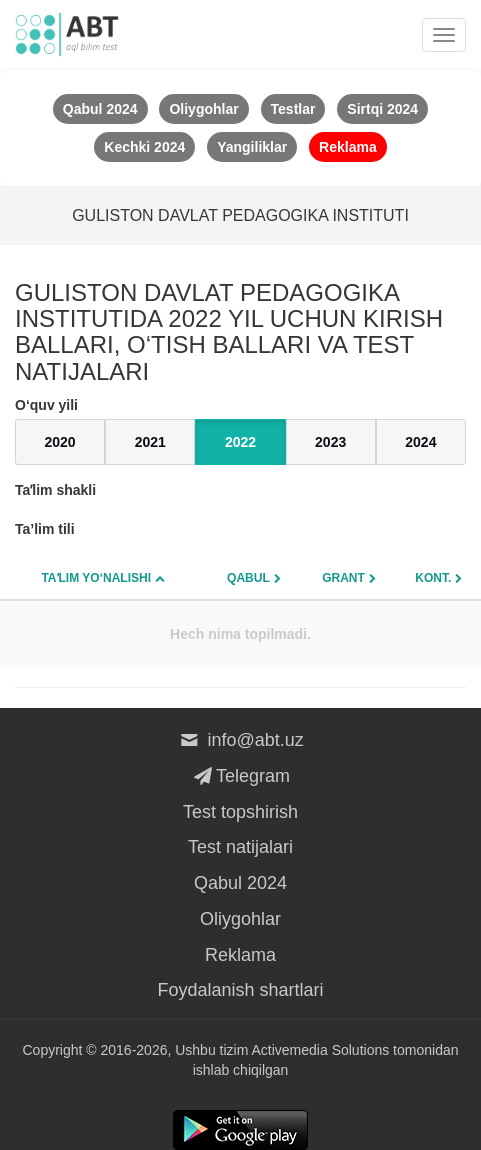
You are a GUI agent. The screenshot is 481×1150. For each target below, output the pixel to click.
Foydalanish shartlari (240, 990)
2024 (420, 442)
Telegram (240, 776)
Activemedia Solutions (320, 1050)
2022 (240, 442)
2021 (150, 442)
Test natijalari (240, 847)
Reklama (240, 955)
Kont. (433, 578)
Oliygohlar (240, 919)
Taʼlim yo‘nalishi (96, 578)
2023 (330, 442)
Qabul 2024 (240, 883)
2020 (60, 442)
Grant (343, 578)
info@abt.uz (240, 740)
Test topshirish (240, 812)
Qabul (248, 578)
